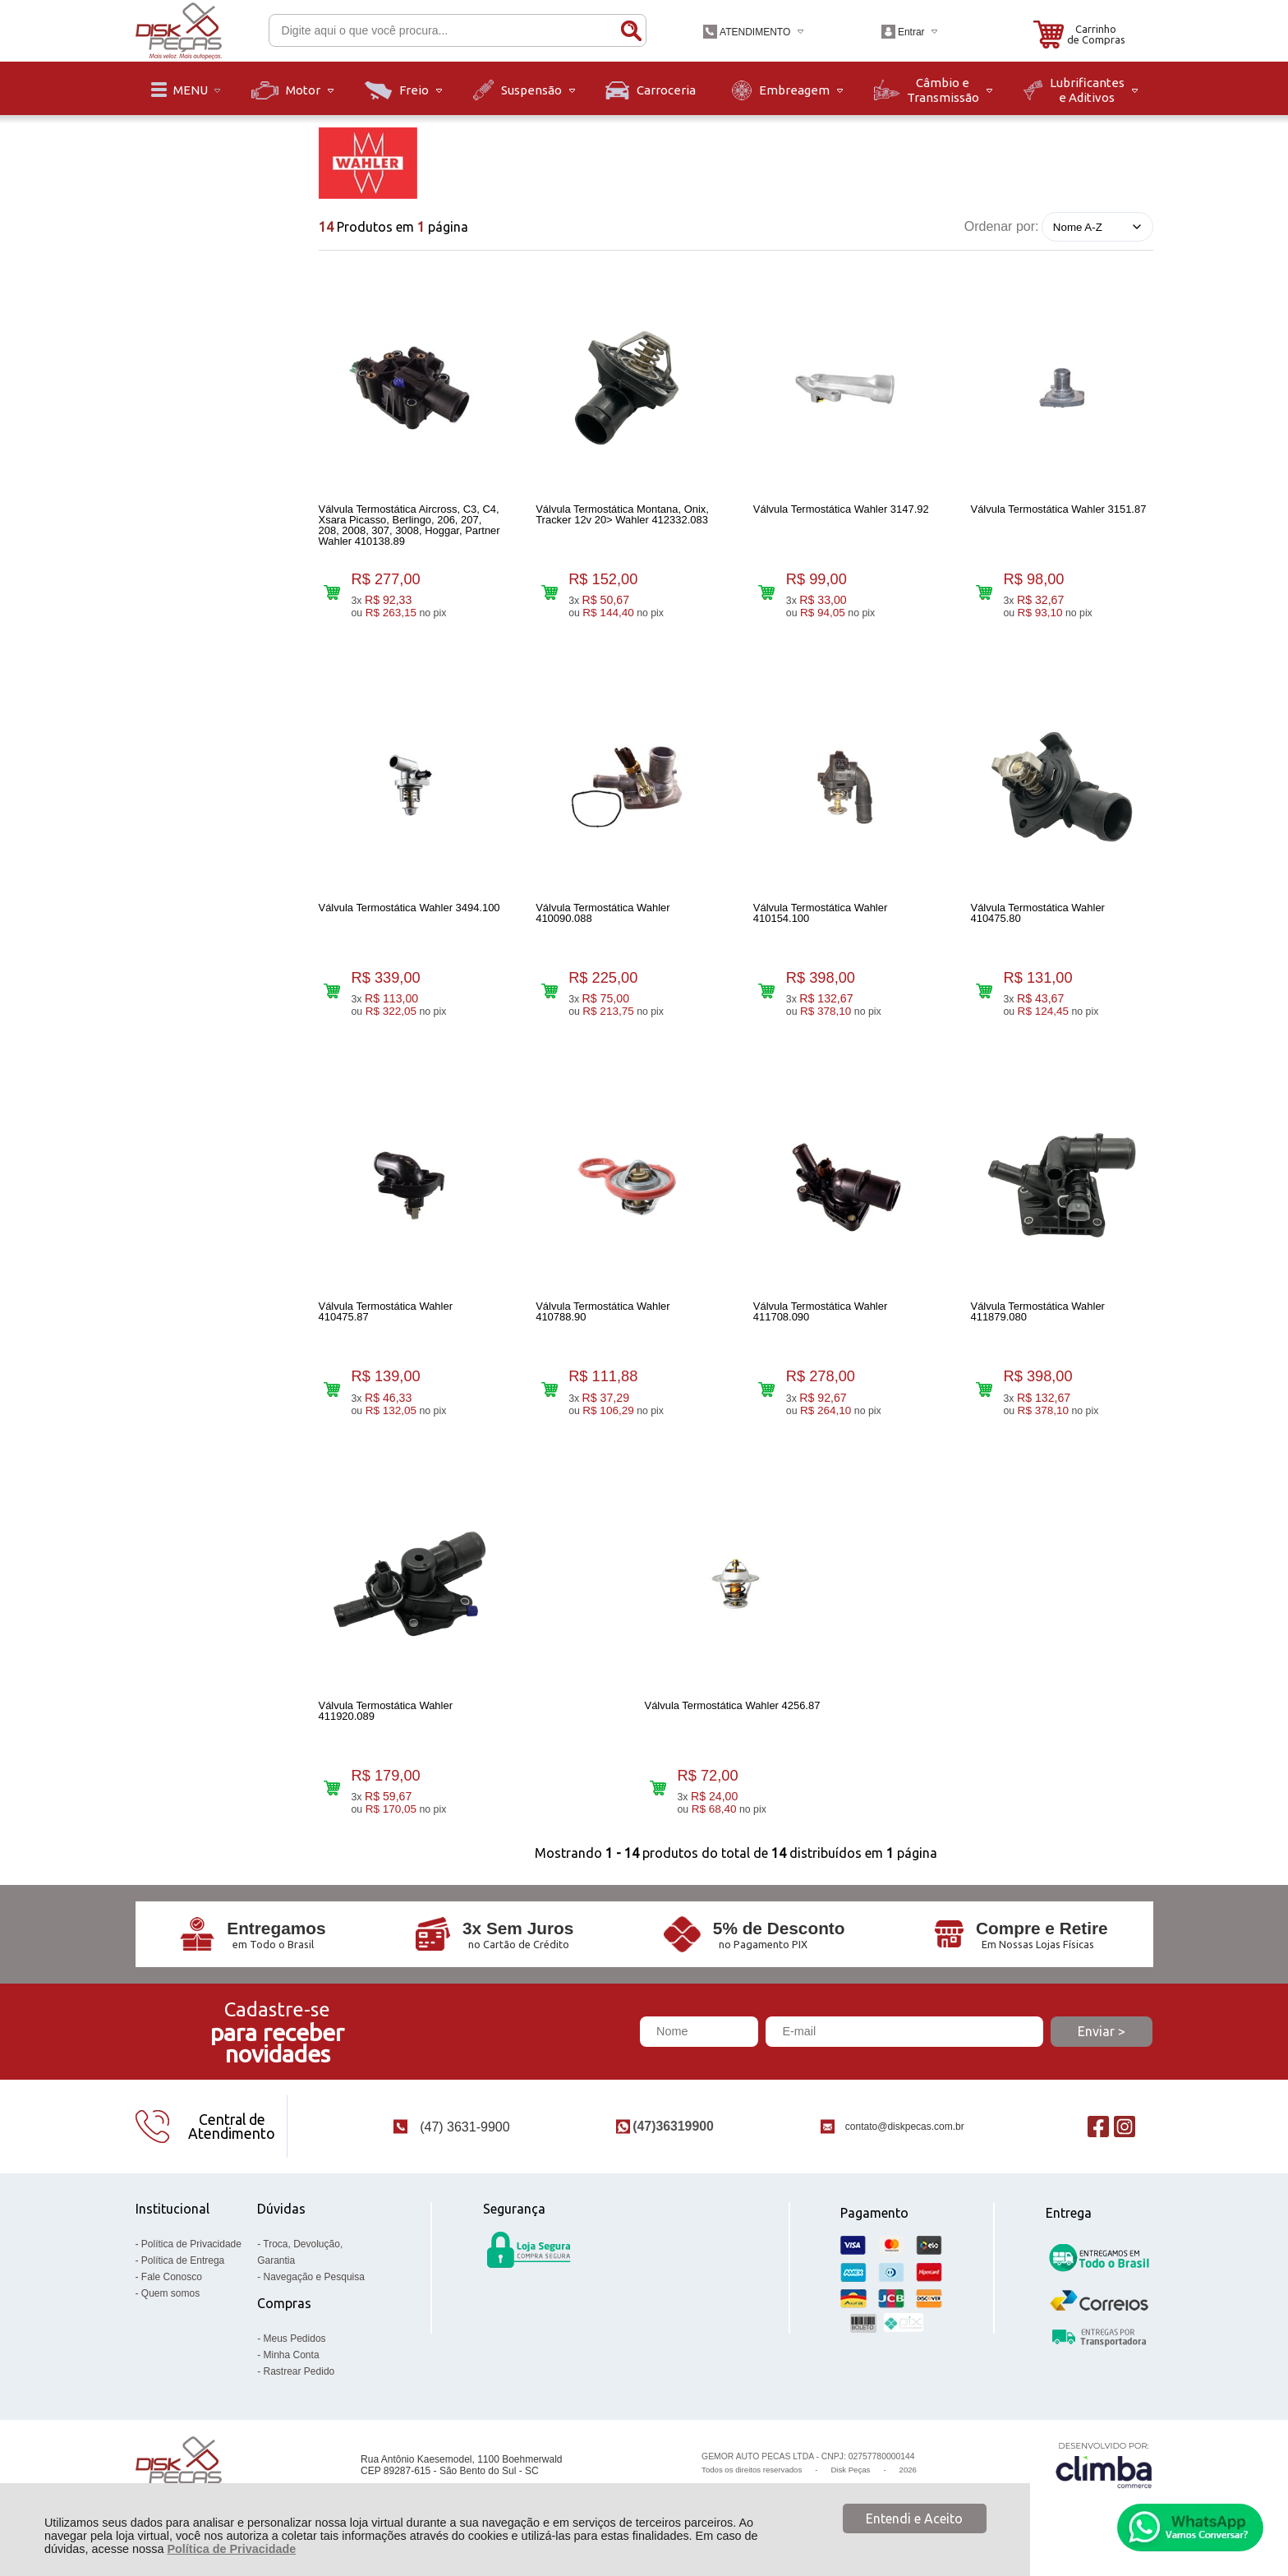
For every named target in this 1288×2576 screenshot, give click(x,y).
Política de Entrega (182, 2260)
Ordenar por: (1001, 226)
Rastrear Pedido (299, 2371)
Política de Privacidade (231, 2548)
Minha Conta (292, 2355)
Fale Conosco (171, 2277)
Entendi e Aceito (914, 2518)
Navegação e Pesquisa (314, 2277)
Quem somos (170, 2293)
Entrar (911, 32)
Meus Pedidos (295, 2338)
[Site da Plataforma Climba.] (1104, 2464)
